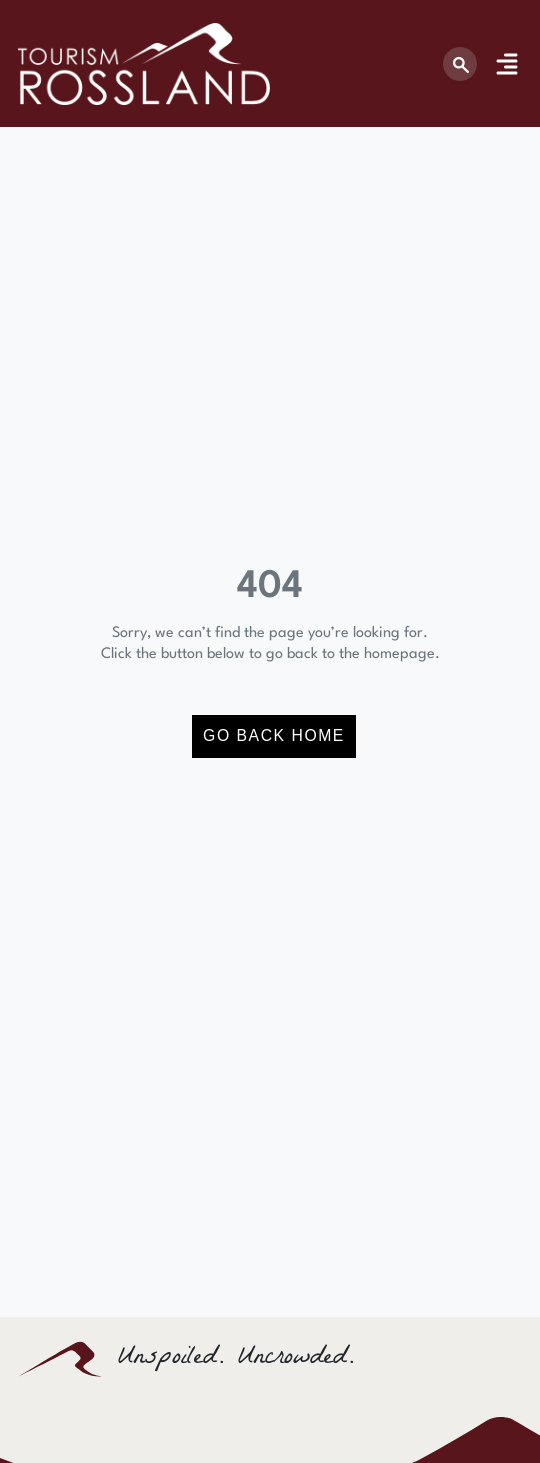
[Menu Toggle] (507, 64)
